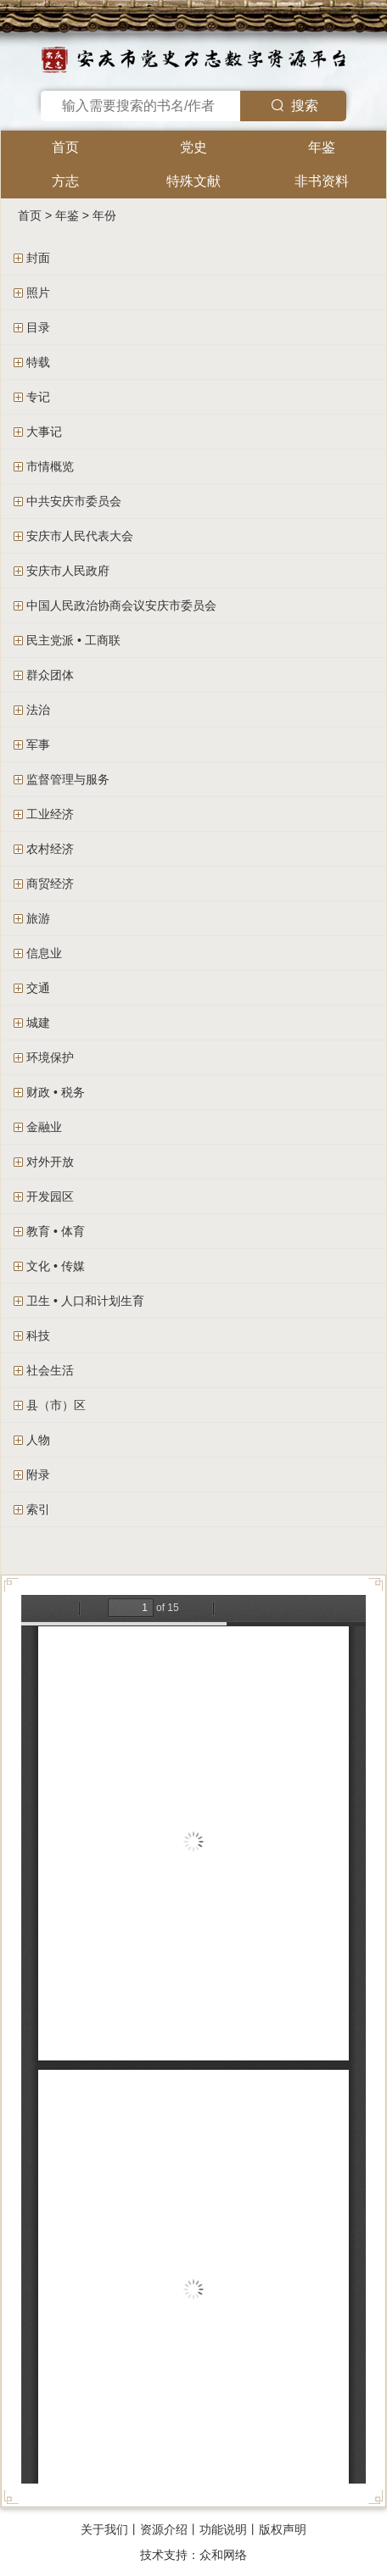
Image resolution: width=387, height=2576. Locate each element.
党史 (193, 147)
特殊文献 (193, 181)
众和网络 (223, 2555)
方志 (65, 181)
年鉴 (321, 147)
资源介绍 (164, 2529)
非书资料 (321, 181)
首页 (65, 147)
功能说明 (223, 2529)
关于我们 (104, 2529)
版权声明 (282, 2529)
